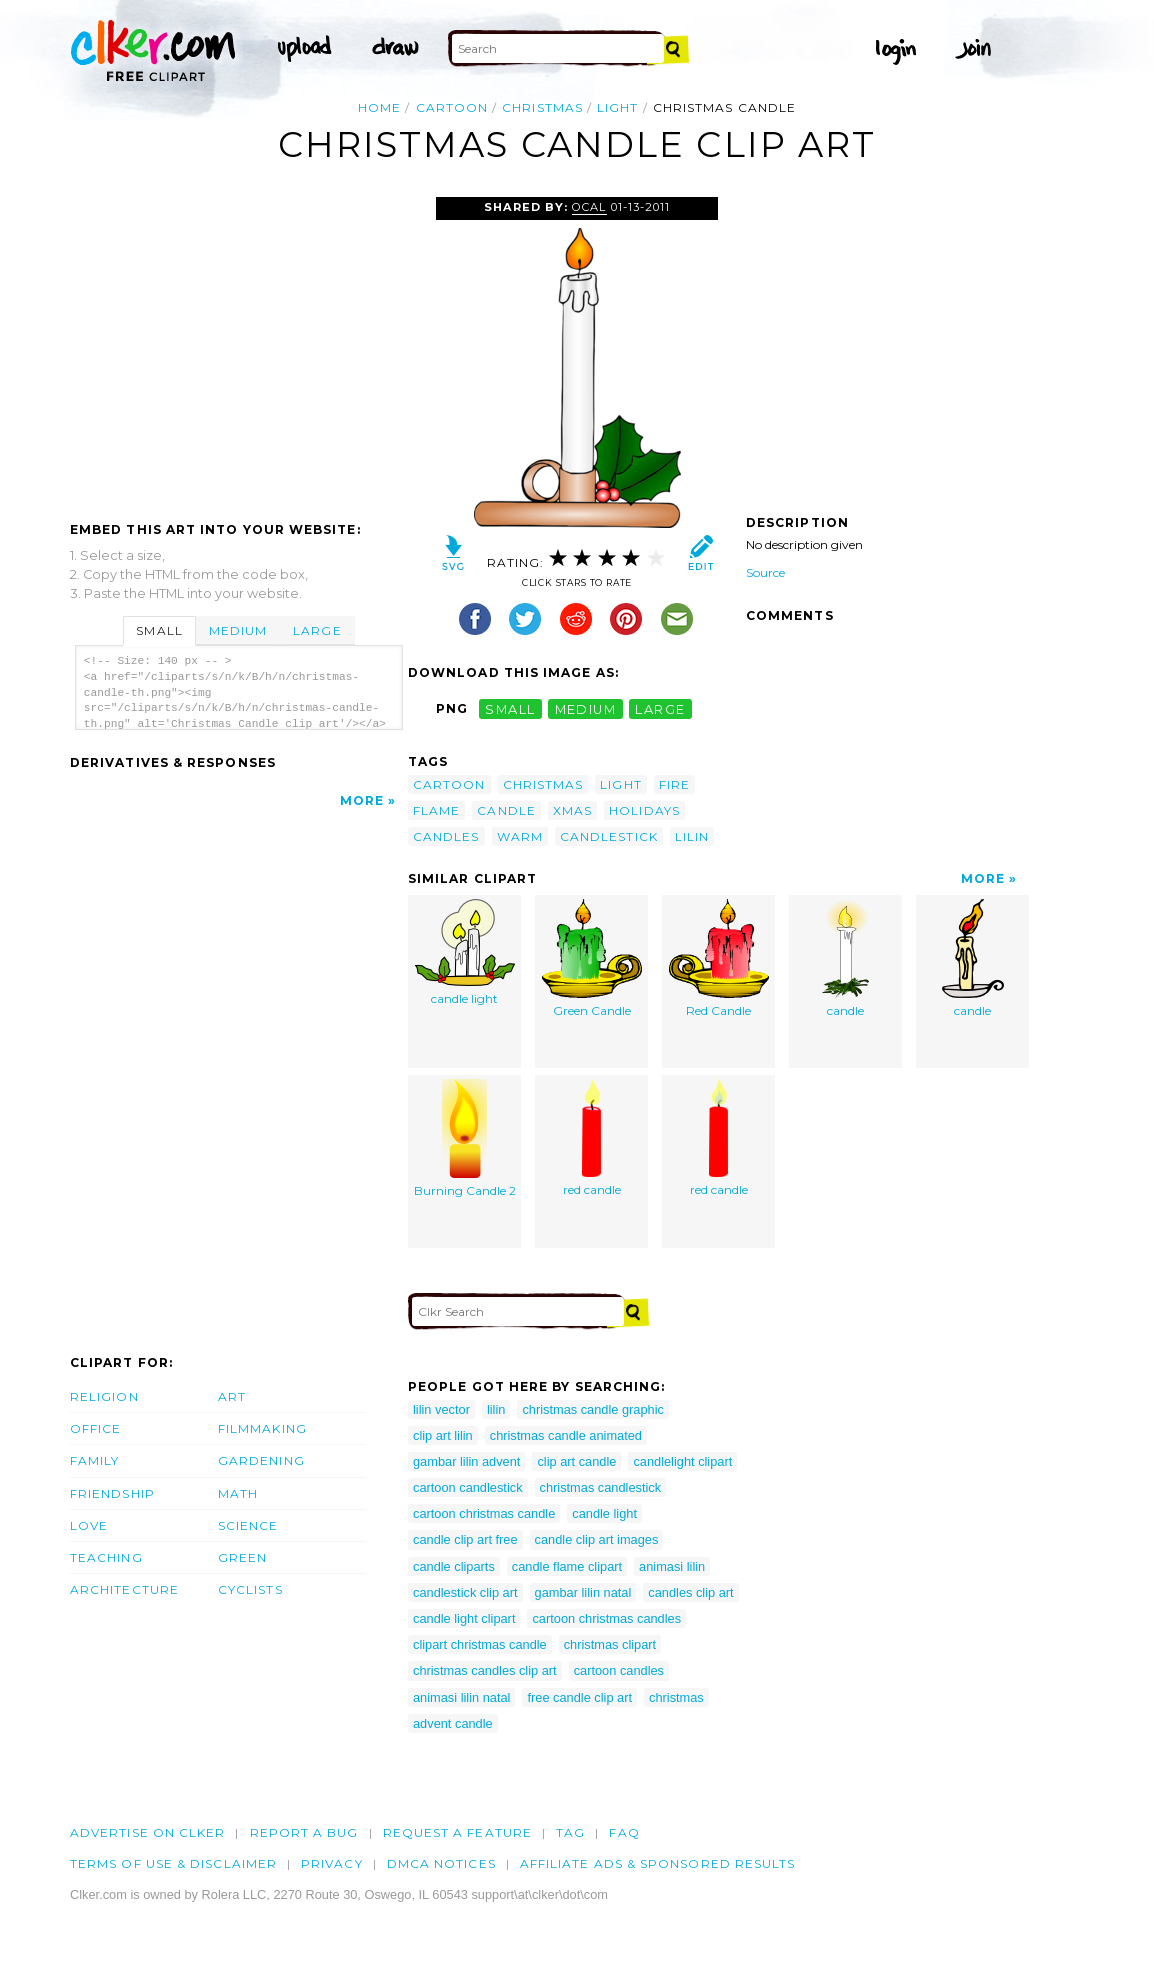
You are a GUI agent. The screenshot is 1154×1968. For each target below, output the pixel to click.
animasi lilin (672, 1566)
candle (506, 810)
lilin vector (441, 1409)
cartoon (452, 107)
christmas (542, 107)
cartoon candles (619, 1670)
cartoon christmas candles (606, 1618)
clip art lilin (443, 1435)
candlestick (609, 836)
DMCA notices (441, 1863)
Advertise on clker (147, 1832)
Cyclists (250, 1589)
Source (765, 572)
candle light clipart (464, 1618)
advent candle (453, 1723)
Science (248, 1525)
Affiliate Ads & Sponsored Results (658, 1863)
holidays (644, 810)
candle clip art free (465, 1539)
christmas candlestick (601, 1487)
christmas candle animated (566, 1435)
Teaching (106, 1557)
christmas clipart (610, 1644)
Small (159, 630)
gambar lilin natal (583, 1592)
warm (520, 836)
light (617, 107)
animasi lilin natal (461, 1697)
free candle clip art (579, 1697)
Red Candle (719, 958)
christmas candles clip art (485, 1670)
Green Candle (592, 958)
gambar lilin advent (466, 1461)
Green (242, 1557)
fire (674, 784)
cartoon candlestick (468, 1487)
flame (436, 810)
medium (586, 708)
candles (446, 836)
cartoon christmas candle (484, 1513)
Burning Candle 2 (465, 1138)
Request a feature (457, 1832)
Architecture (124, 1589)
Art (232, 1396)
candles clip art (690, 1592)
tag (570, 1832)
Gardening (261, 1460)
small (510, 708)
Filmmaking (262, 1428)
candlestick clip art (465, 1592)
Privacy (332, 1863)
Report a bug (304, 1832)
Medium (238, 630)
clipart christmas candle (480, 1644)
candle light (465, 952)
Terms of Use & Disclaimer (173, 1863)
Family (94, 1460)
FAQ (624, 1832)
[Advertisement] (238, 347)
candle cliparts (454, 1566)
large (660, 708)
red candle (592, 1138)
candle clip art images (597, 1539)
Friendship (112, 1493)
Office (95, 1428)
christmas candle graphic (593, 1409)
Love (89, 1525)
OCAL (589, 207)
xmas (572, 810)
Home (379, 107)
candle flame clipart (567, 1566)
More (362, 800)
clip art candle (576, 1461)
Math (238, 1493)
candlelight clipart (682, 1461)
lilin (692, 836)
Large (317, 630)
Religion (104, 1396)
